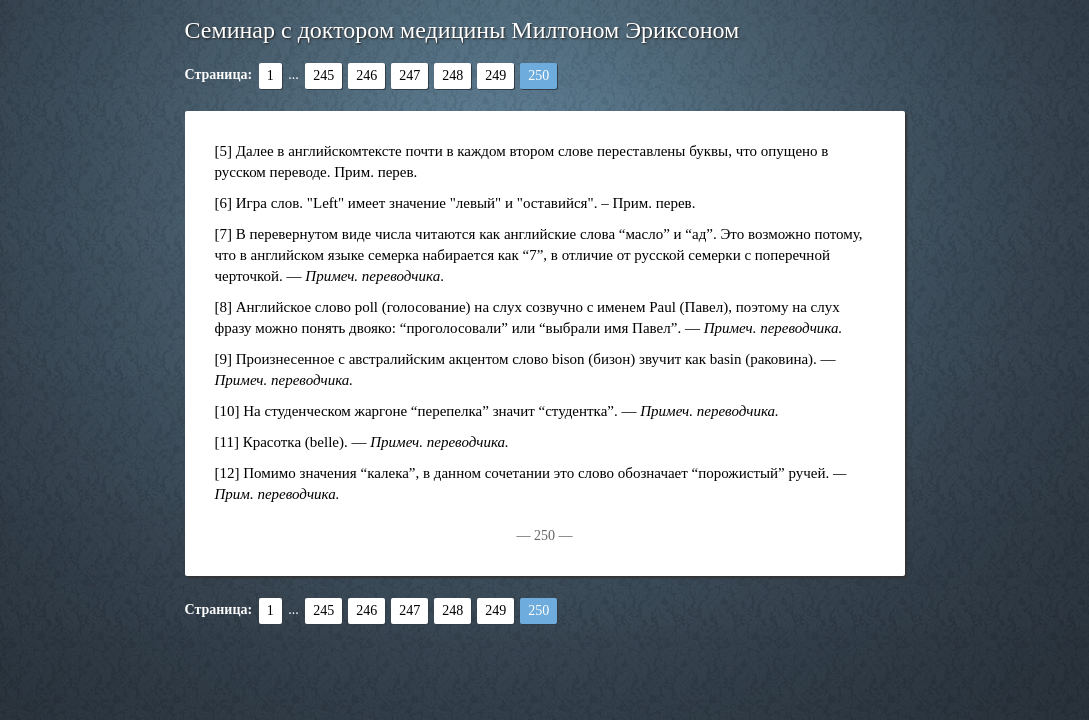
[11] (227, 442)
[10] (227, 411)
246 (366, 75)
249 (495, 75)
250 (538, 75)
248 (452, 75)
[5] (224, 151)
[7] (224, 234)
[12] (227, 473)
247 (409, 75)
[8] (224, 307)
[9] (224, 359)
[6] (224, 203)
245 (323, 75)
